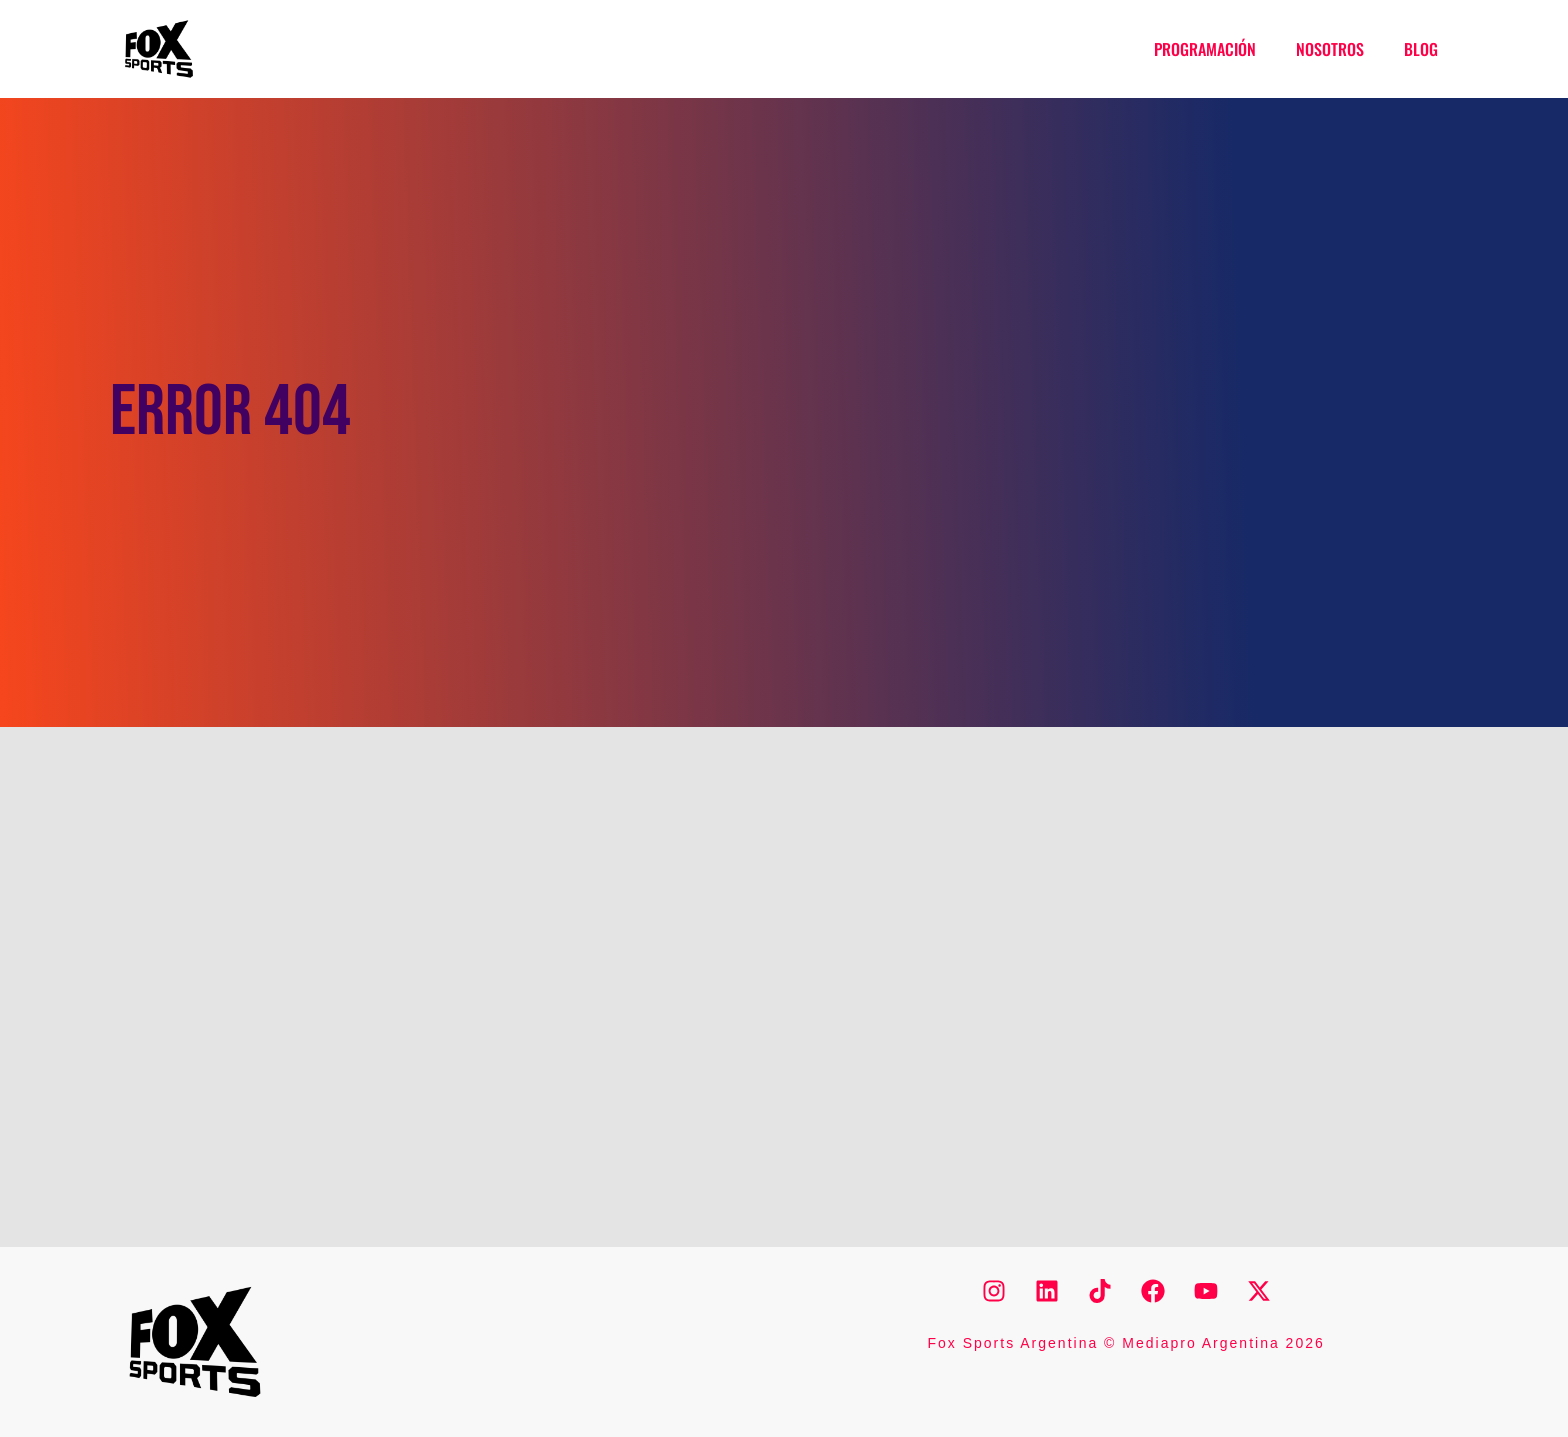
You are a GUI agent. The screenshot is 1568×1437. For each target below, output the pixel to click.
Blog (1421, 49)
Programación (1205, 49)
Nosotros (1330, 49)
